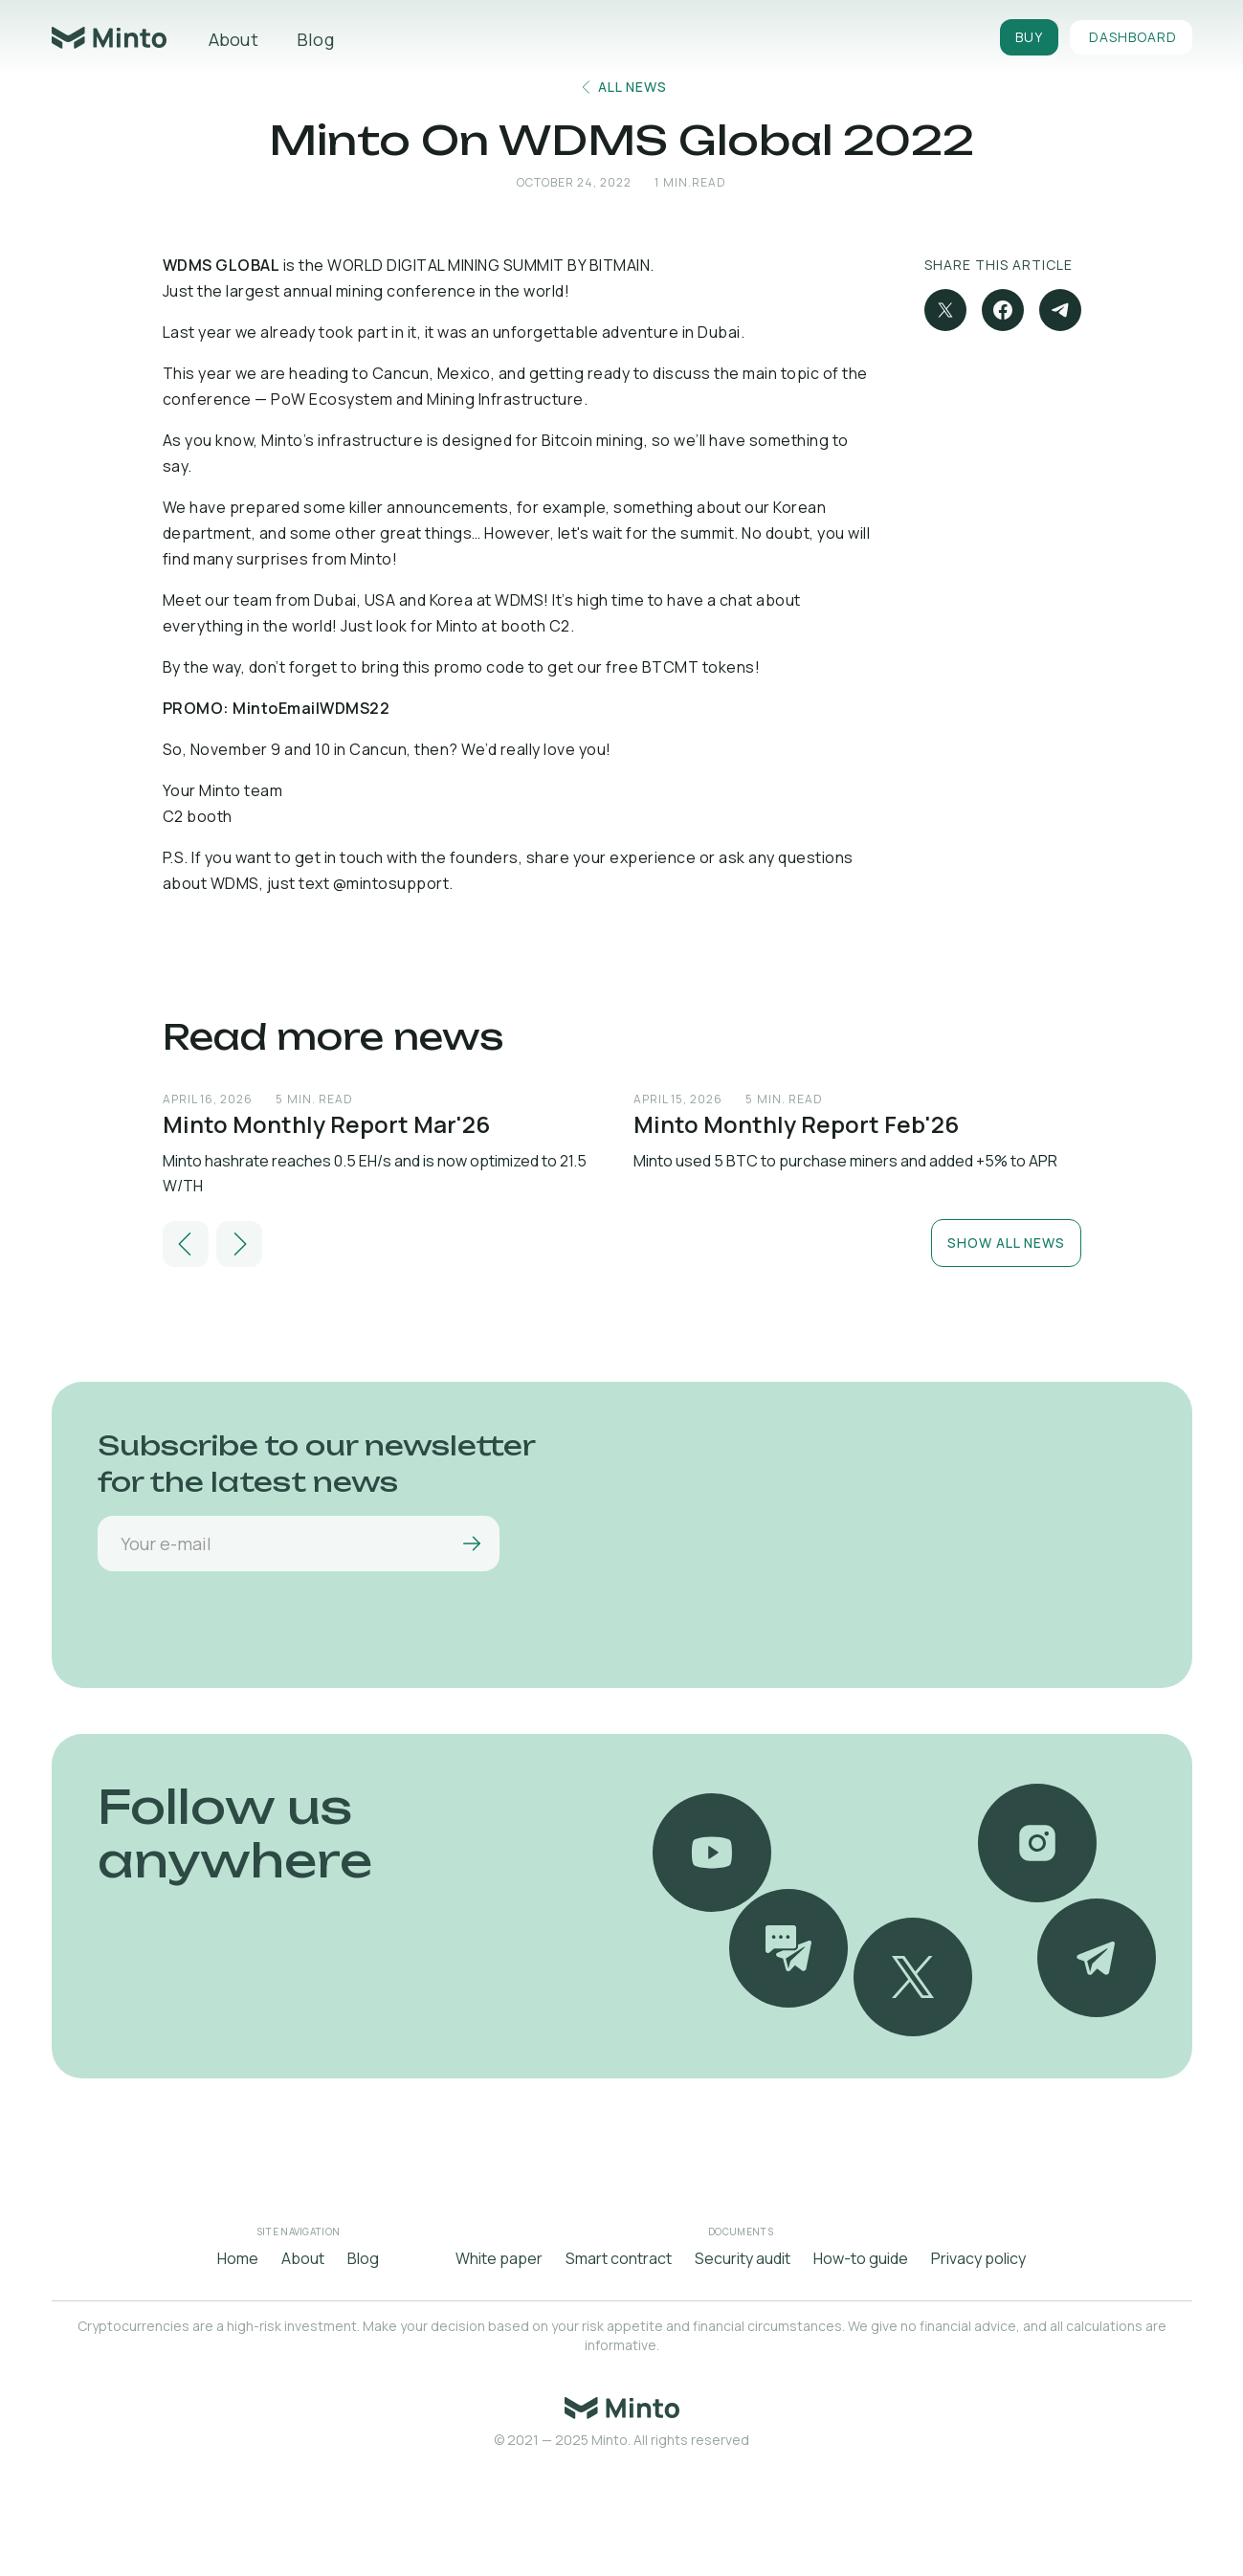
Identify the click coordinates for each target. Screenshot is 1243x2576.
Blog (315, 39)
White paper (499, 2258)
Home (237, 2258)
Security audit (742, 2258)
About (233, 39)
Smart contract (619, 2258)
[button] (186, 1244)
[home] (109, 38)
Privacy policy (978, 2258)
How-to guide (860, 2258)
